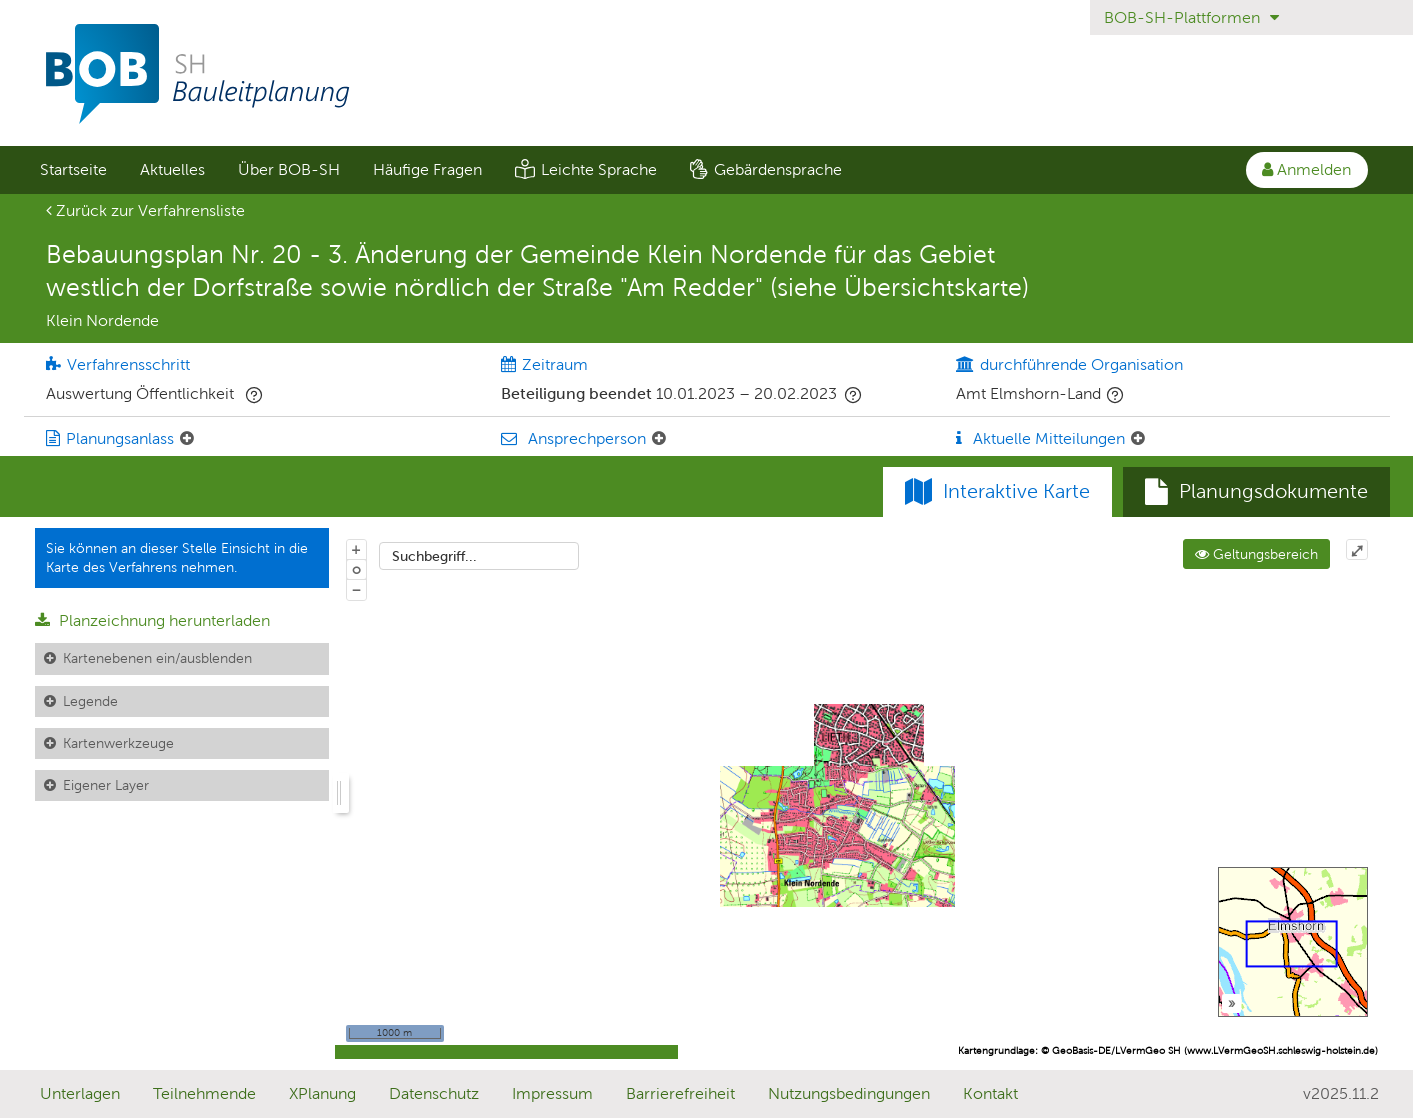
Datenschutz (434, 1093)
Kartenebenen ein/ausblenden (157, 658)
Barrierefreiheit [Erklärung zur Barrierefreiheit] (680, 1093)
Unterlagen (80, 1093)
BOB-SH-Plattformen (1191, 17)
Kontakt (990, 1093)
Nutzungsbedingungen (849, 1093)
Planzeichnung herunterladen (152, 620)
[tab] (1256, 492)
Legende (90, 701)
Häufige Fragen (427, 169)
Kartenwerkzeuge (118, 743)
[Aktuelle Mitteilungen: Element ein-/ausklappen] (1138, 439)
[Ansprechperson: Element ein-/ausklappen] (659, 439)
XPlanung (322, 1093)
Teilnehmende (204, 1093)
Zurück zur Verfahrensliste (145, 210)
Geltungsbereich (1256, 554)
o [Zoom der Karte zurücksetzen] (356, 569)
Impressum (552, 1093)
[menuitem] (74, 170)
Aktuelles (172, 169)
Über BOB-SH (289, 169)
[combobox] (479, 556)
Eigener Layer (106, 785)
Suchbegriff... (434, 556)
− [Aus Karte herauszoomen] (356, 589)
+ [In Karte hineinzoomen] (356, 549)
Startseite (73, 169)
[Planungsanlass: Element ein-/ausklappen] (187, 439)
